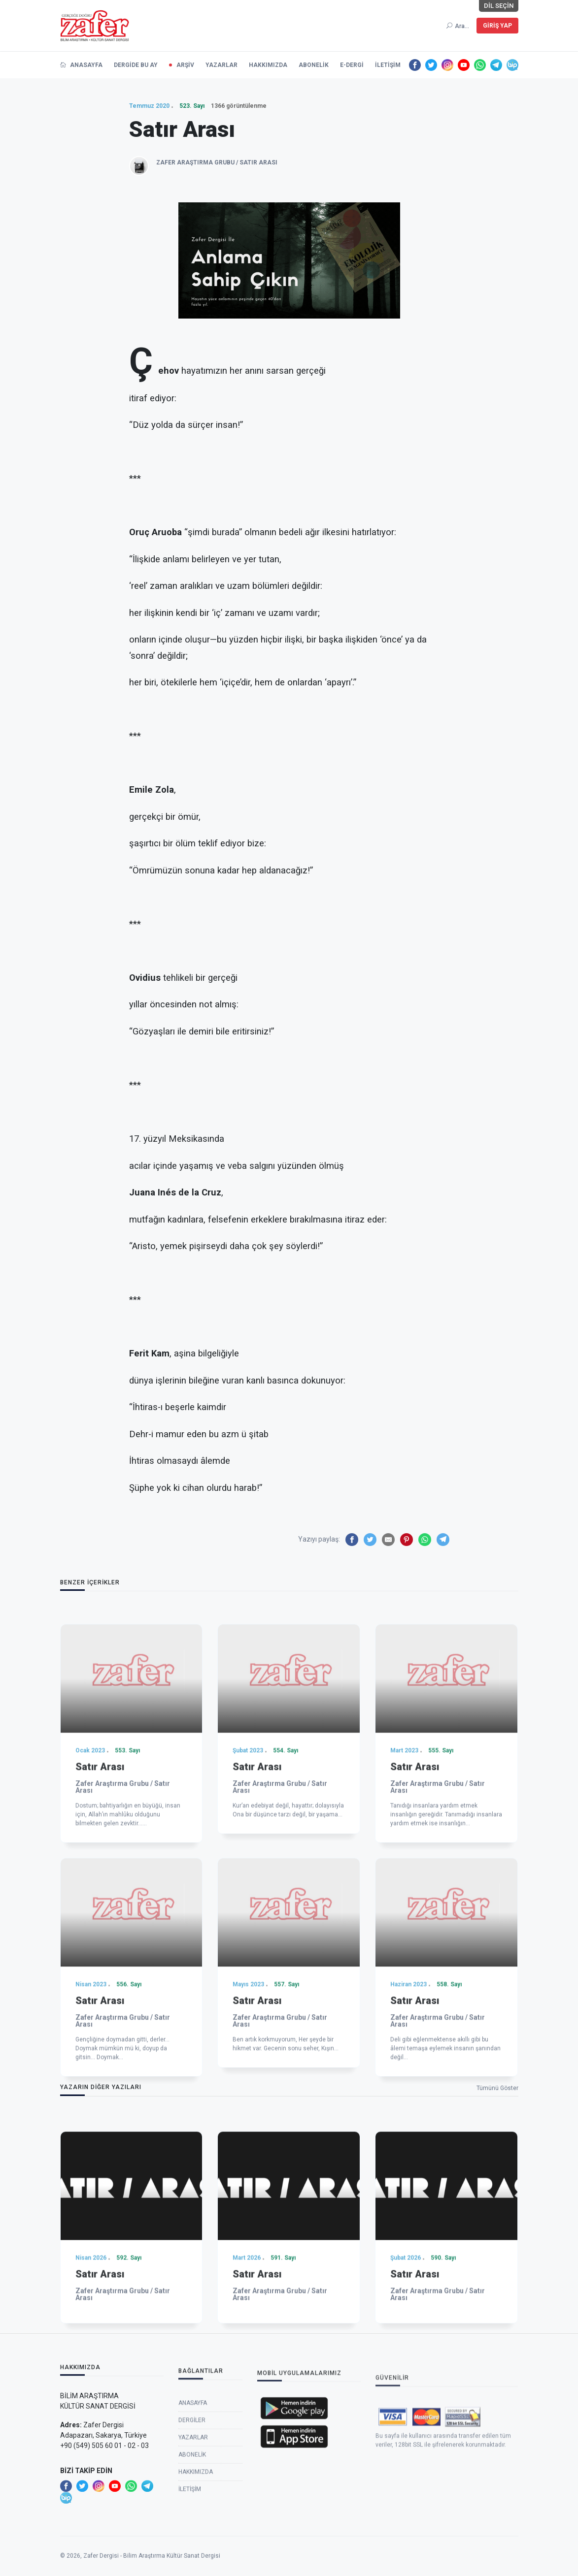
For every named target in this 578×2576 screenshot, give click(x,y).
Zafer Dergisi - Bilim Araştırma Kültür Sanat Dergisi (151, 2571)
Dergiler (191, 2510)
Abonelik (192, 2544)
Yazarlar (193, 2527)
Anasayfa (192, 2492)
